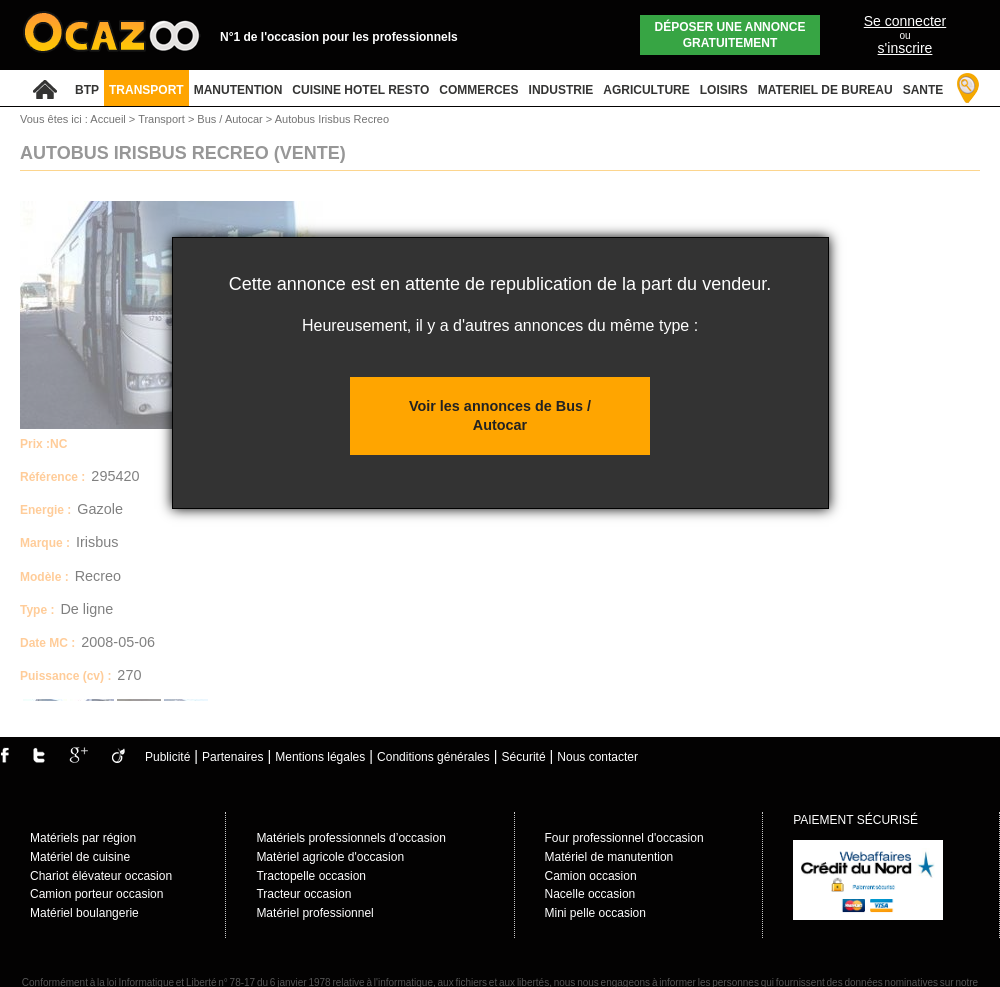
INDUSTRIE (561, 90)
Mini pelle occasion (595, 913)
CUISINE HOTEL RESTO (360, 90)
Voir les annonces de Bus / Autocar (500, 415)
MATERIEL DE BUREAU (825, 90)
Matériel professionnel (314, 913)
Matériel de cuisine (80, 857)
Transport (163, 119)
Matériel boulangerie (84, 913)
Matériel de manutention (609, 857)
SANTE (923, 90)
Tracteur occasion (303, 894)
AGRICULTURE (646, 90)
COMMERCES (478, 90)
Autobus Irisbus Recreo (332, 119)
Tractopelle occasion (311, 876)
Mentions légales (320, 757)
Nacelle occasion (590, 894)
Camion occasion (591, 876)
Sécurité (524, 757)
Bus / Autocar (231, 119)
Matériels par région (83, 838)
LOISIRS (724, 90)
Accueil (107, 119)
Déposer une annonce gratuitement (730, 35)
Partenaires (232, 757)
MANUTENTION (238, 90)
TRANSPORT (146, 90)
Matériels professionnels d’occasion (350, 838)
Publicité (167, 757)
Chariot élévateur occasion (101, 876)
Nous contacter (597, 757)
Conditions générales (433, 757)
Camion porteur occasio (93, 894)
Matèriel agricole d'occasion (330, 857)
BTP (87, 90)
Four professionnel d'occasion (624, 838)
